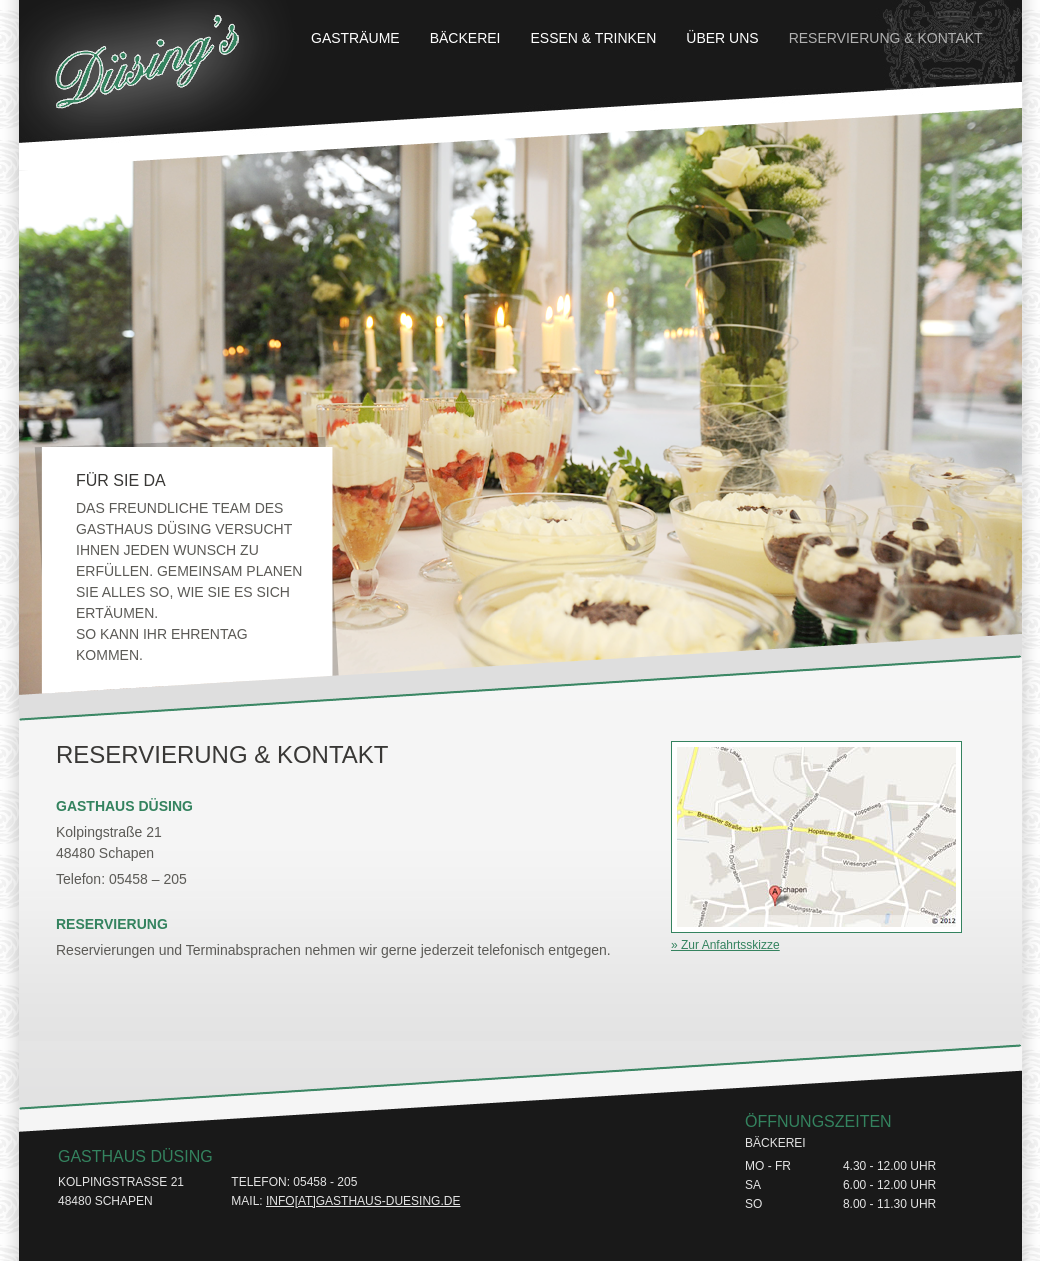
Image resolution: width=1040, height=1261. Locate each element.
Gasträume (355, 38)
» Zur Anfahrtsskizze (725, 945)
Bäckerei (465, 38)
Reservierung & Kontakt (886, 38)
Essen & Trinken (594, 38)
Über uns (722, 38)
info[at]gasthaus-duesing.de (363, 1201)
